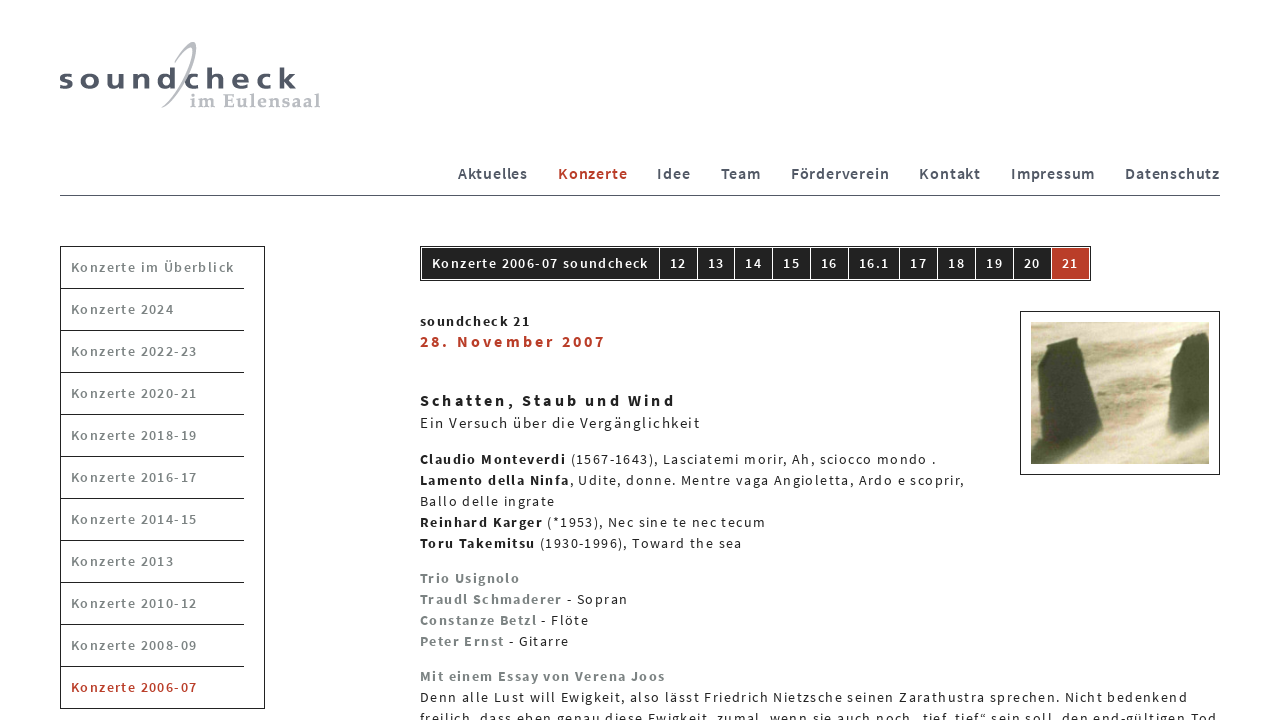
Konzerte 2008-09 (134, 645)
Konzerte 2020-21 (134, 393)
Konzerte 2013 (122, 561)
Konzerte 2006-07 (134, 687)
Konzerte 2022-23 (134, 351)
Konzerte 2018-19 (134, 435)
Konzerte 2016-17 (134, 477)
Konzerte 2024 (122, 309)
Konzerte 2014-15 (134, 519)
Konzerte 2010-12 (134, 603)
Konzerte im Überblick (152, 267)
